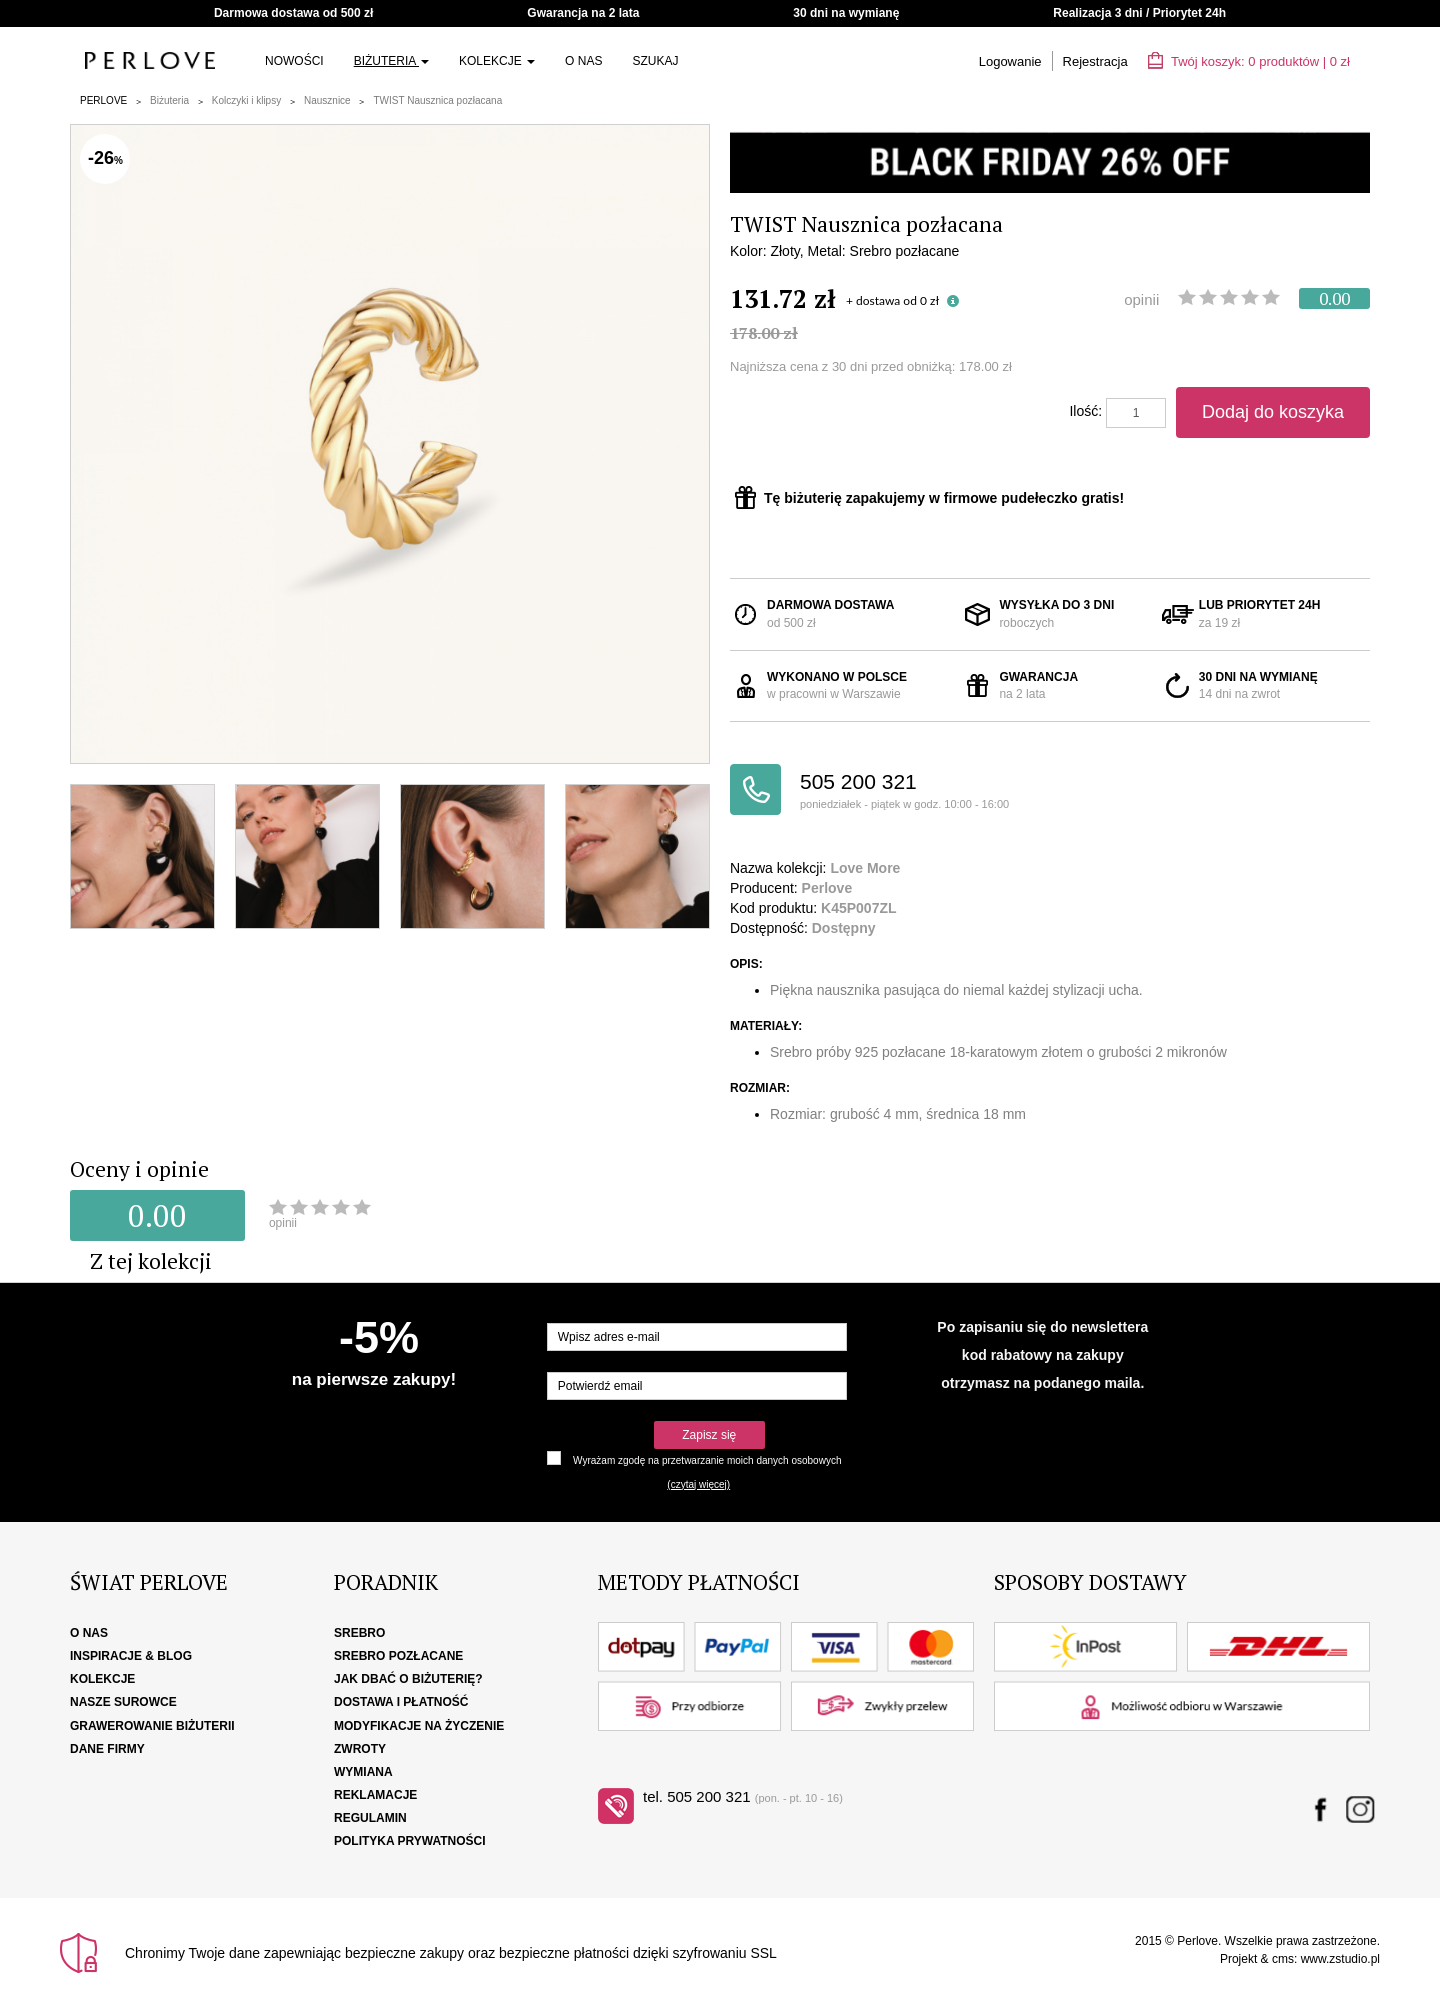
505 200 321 (925, 791)
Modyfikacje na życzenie (419, 1726)
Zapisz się (709, 1435)
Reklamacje (375, 1795)
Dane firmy (107, 1749)
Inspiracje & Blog (131, 1656)
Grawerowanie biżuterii (152, 1726)
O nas (583, 61)
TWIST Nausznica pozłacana (437, 100)
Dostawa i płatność (401, 1702)
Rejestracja (1095, 61)
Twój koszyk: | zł (1249, 61)
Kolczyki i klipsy (246, 100)
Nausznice (327, 100)
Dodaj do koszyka (1273, 412)
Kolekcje (497, 61)
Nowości (294, 61)
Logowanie (1010, 61)
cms (1283, 1959)
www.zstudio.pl (1340, 1959)
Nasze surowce (123, 1702)
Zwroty (360, 1749)
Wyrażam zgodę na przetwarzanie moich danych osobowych (707, 1460)
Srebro (359, 1633)
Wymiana (363, 1772)
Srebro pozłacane (398, 1656)
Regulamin (370, 1818)
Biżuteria (391, 61)
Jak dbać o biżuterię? (408, 1679)
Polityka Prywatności (410, 1841)
